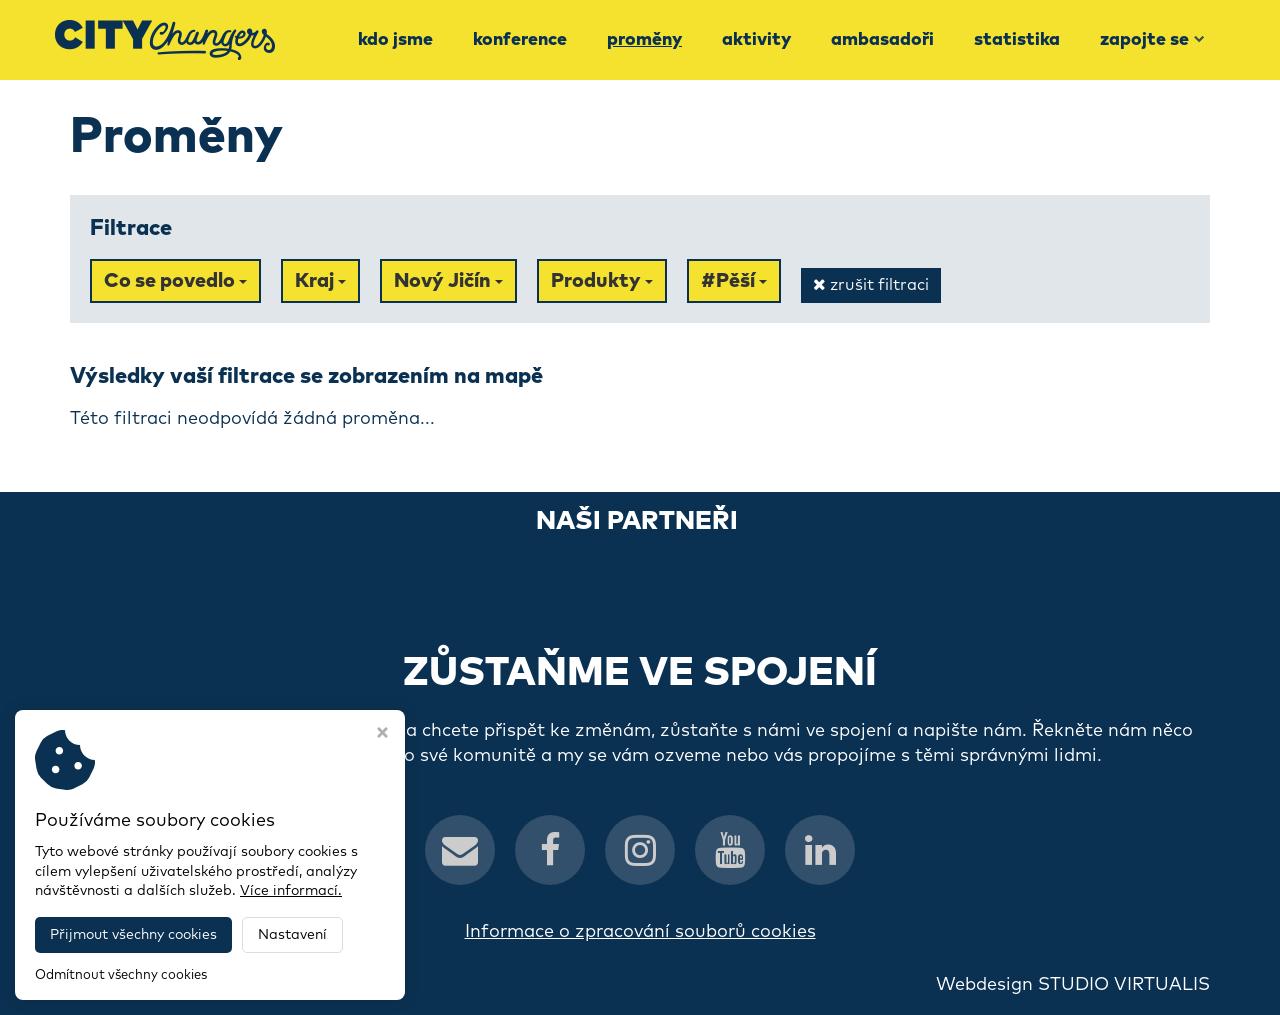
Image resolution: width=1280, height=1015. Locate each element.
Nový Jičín (448, 281)
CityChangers (296, 985)
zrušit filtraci (871, 284)
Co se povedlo (175, 281)
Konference (520, 40)
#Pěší (734, 281)
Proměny (644, 40)
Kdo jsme (395, 40)
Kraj (320, 281)
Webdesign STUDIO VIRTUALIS (1073, 985)
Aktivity (756, 40)
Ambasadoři (882, 40)
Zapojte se (1152, 40)
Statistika (1017, 40)
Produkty (602, 281)
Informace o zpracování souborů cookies (640, 932)
